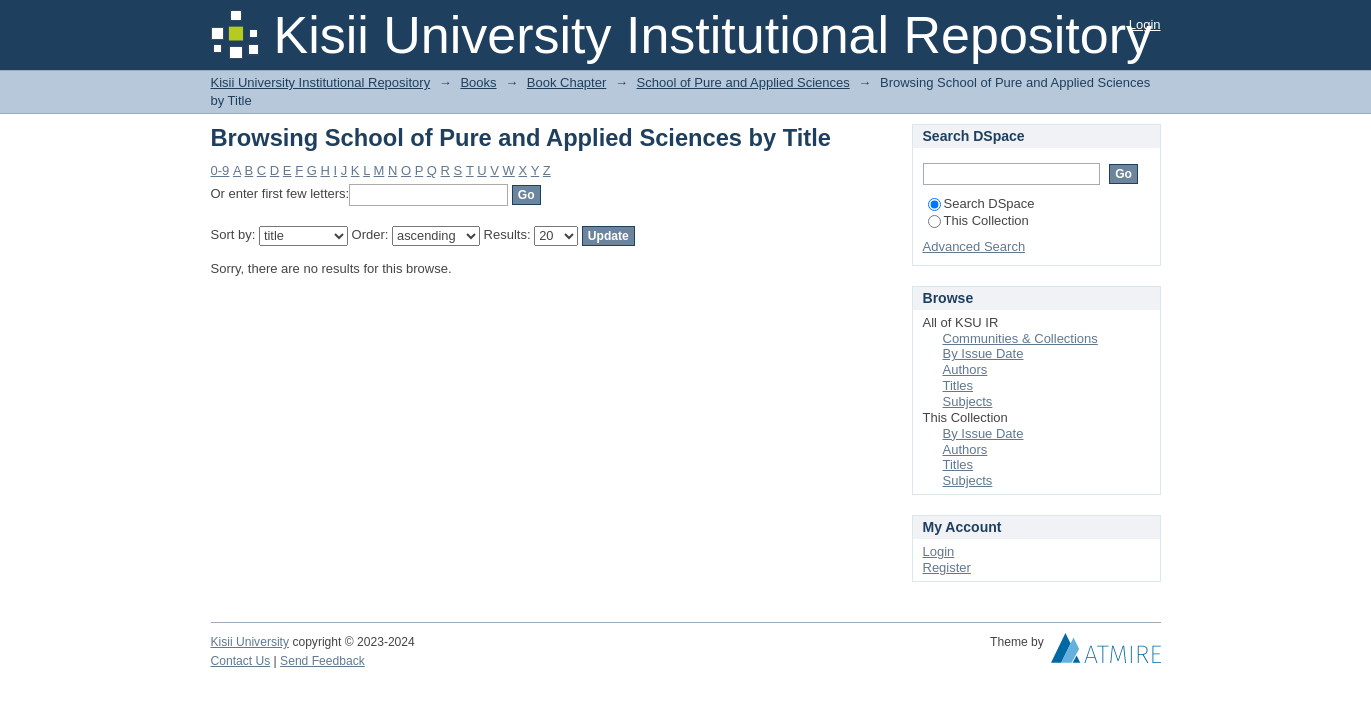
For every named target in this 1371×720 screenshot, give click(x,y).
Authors (965, 369)
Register (947, 567)
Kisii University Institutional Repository (321, 82)
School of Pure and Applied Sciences (743, 82)
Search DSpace (981, 203)
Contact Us (241, 661)
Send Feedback (322, 661)
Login (1145, 24)
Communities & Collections (1020, 338)
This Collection (978, 220)
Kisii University (250, 642)
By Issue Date (983, 353)
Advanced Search (974, 246)
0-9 (220, 170)
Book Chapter (567, 82)
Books (478, 82)
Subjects (968, 401)
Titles (958, 385)
